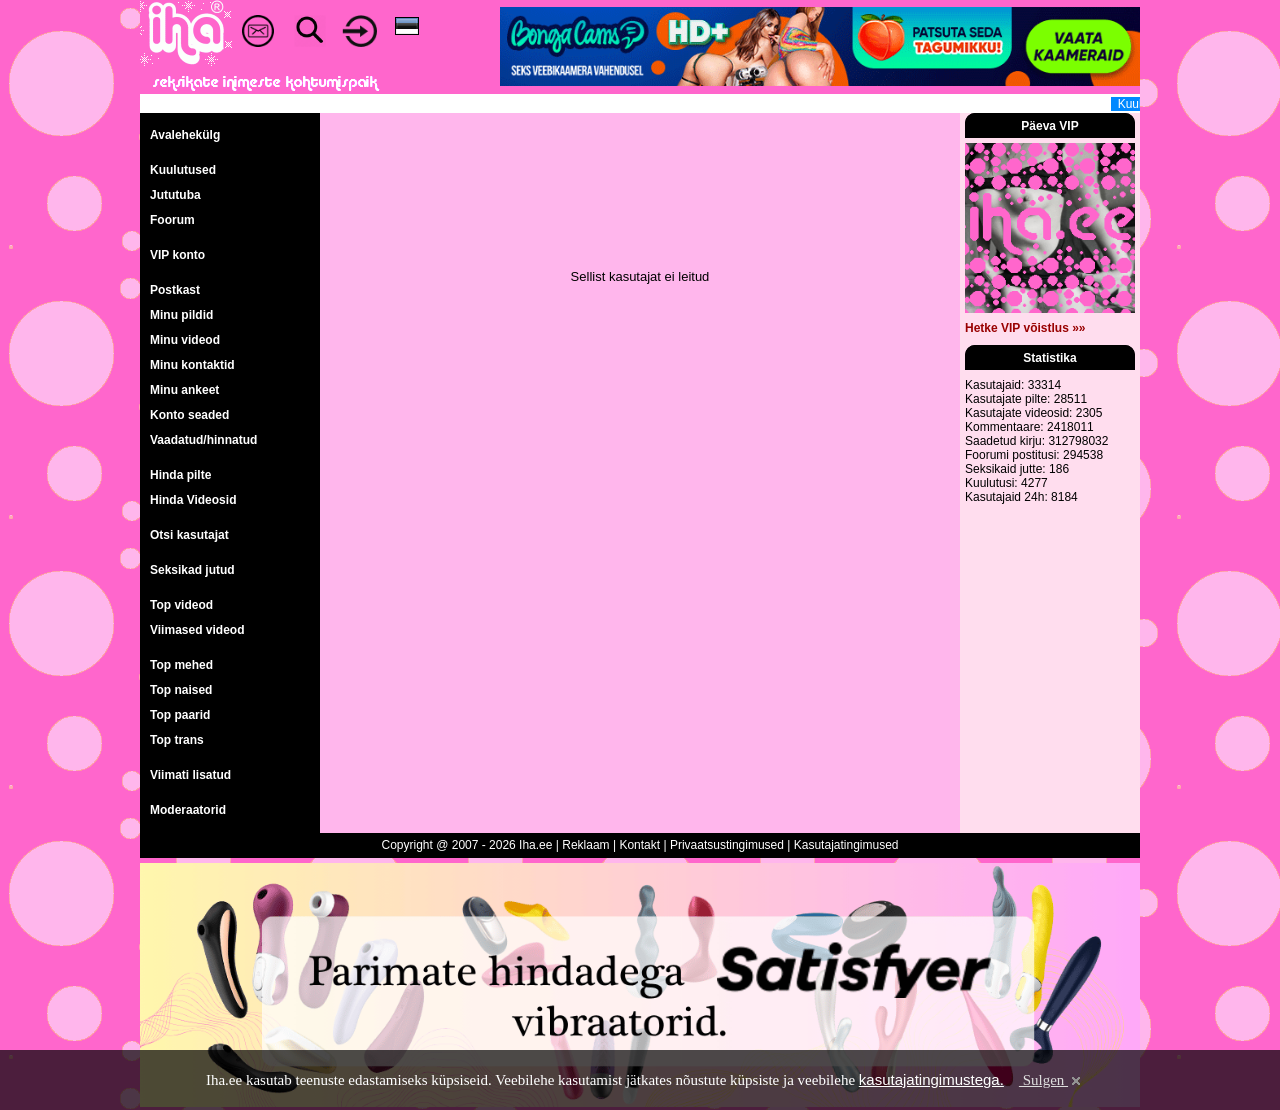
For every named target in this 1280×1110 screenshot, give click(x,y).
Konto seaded (189, 415)
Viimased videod (197, 630)
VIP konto (177, 255)
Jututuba (175, 195)
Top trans (177, 740)
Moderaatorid (188, 810)
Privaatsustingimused (727, 845)
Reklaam (585, 845)
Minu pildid (181, 315)
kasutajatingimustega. (931, 1079)
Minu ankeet (184, 390)
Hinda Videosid (193, 500)
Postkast (175, 290)
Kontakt (639, 845)
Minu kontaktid (192, 365)
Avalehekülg (185, 135)
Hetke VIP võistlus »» (1025, 328)
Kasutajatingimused (846, 845)
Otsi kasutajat (189, 535)
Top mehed (181, 665)
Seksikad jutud (192, 570)
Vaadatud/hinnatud (203, 440)
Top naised (181, 690)
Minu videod (185, 340)
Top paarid (180, 715)
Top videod (181, 605)
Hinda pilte (180, 475)
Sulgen (1051, 1080)
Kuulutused (183, 170)
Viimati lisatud (190, 775)
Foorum (172, 220)
